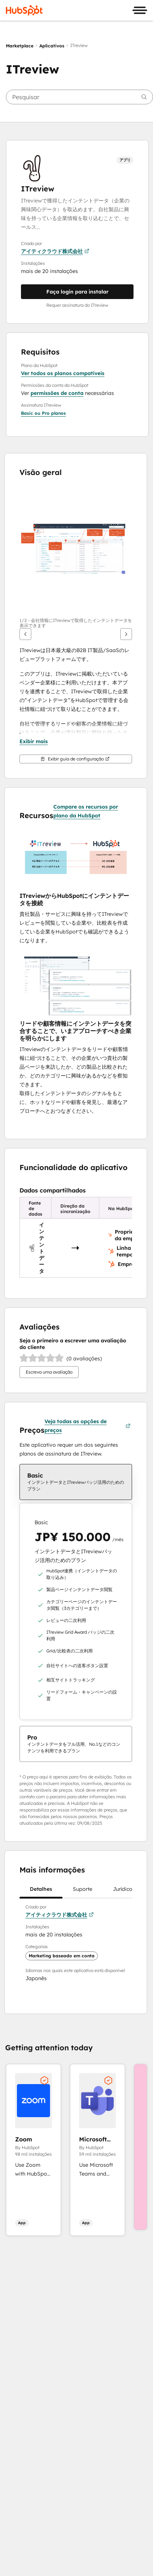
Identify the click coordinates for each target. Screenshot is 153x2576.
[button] (43, 413)
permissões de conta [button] (57, 393)
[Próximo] (126, 634)
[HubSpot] (24, 10)
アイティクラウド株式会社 (55, 251)
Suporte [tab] (83, 1892)
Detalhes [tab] (41, 1892)
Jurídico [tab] (123, 1892)
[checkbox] (75, 1482)
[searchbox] (79, 97)
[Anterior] (25, 634)
